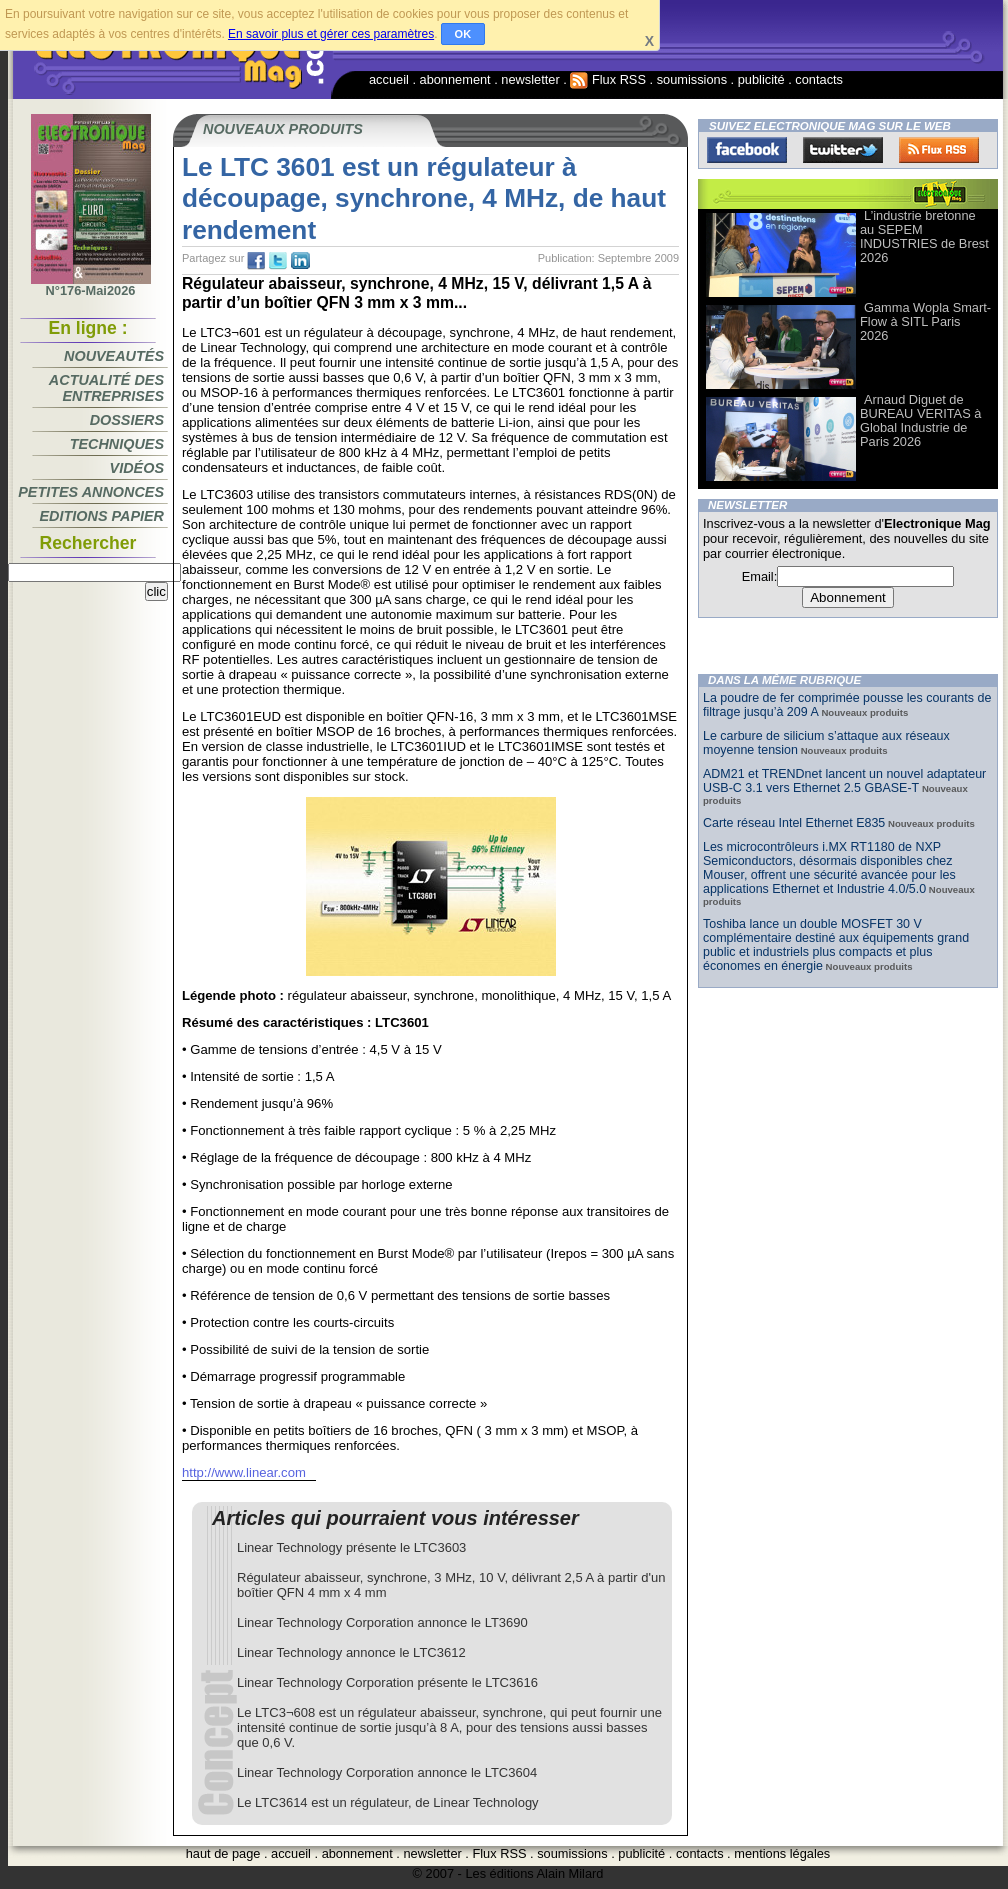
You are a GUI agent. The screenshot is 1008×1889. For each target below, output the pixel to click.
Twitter (843, 150)
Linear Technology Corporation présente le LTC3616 (387, 1682)
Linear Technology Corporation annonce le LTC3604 (387, 1772)
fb (256, 261)
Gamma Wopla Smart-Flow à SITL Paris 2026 (925, 321)
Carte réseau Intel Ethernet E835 (794, 823)
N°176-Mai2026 (91, 285)
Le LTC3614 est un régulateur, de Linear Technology (388, 1802)
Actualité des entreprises (106, 388)
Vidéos (137, 468)
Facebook (747, 150)
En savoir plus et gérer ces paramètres (331, 34)
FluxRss (939, 150)
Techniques (117, 444)
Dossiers (127, 420)
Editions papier (102, 516)
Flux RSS (608, 79)
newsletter (530, 79)
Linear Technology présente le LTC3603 (351, 1547)
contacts (819, 79)
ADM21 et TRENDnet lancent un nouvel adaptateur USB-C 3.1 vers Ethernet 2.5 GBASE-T (844, 781)
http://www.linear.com (244, 1472)
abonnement (455, 79)
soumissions (692, 79)
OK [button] (463, 34)
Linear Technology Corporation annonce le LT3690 (382, 1622)
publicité (761, 79)
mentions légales (782, 1853)
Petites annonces (91, 492)
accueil (389, 79)
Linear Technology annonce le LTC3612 (351, 1652)
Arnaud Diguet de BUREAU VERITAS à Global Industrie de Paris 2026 (920, 420)
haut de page (223, 1853)
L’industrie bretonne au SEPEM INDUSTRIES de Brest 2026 (924, 236)
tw (278, 261)
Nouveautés (114, 356)
